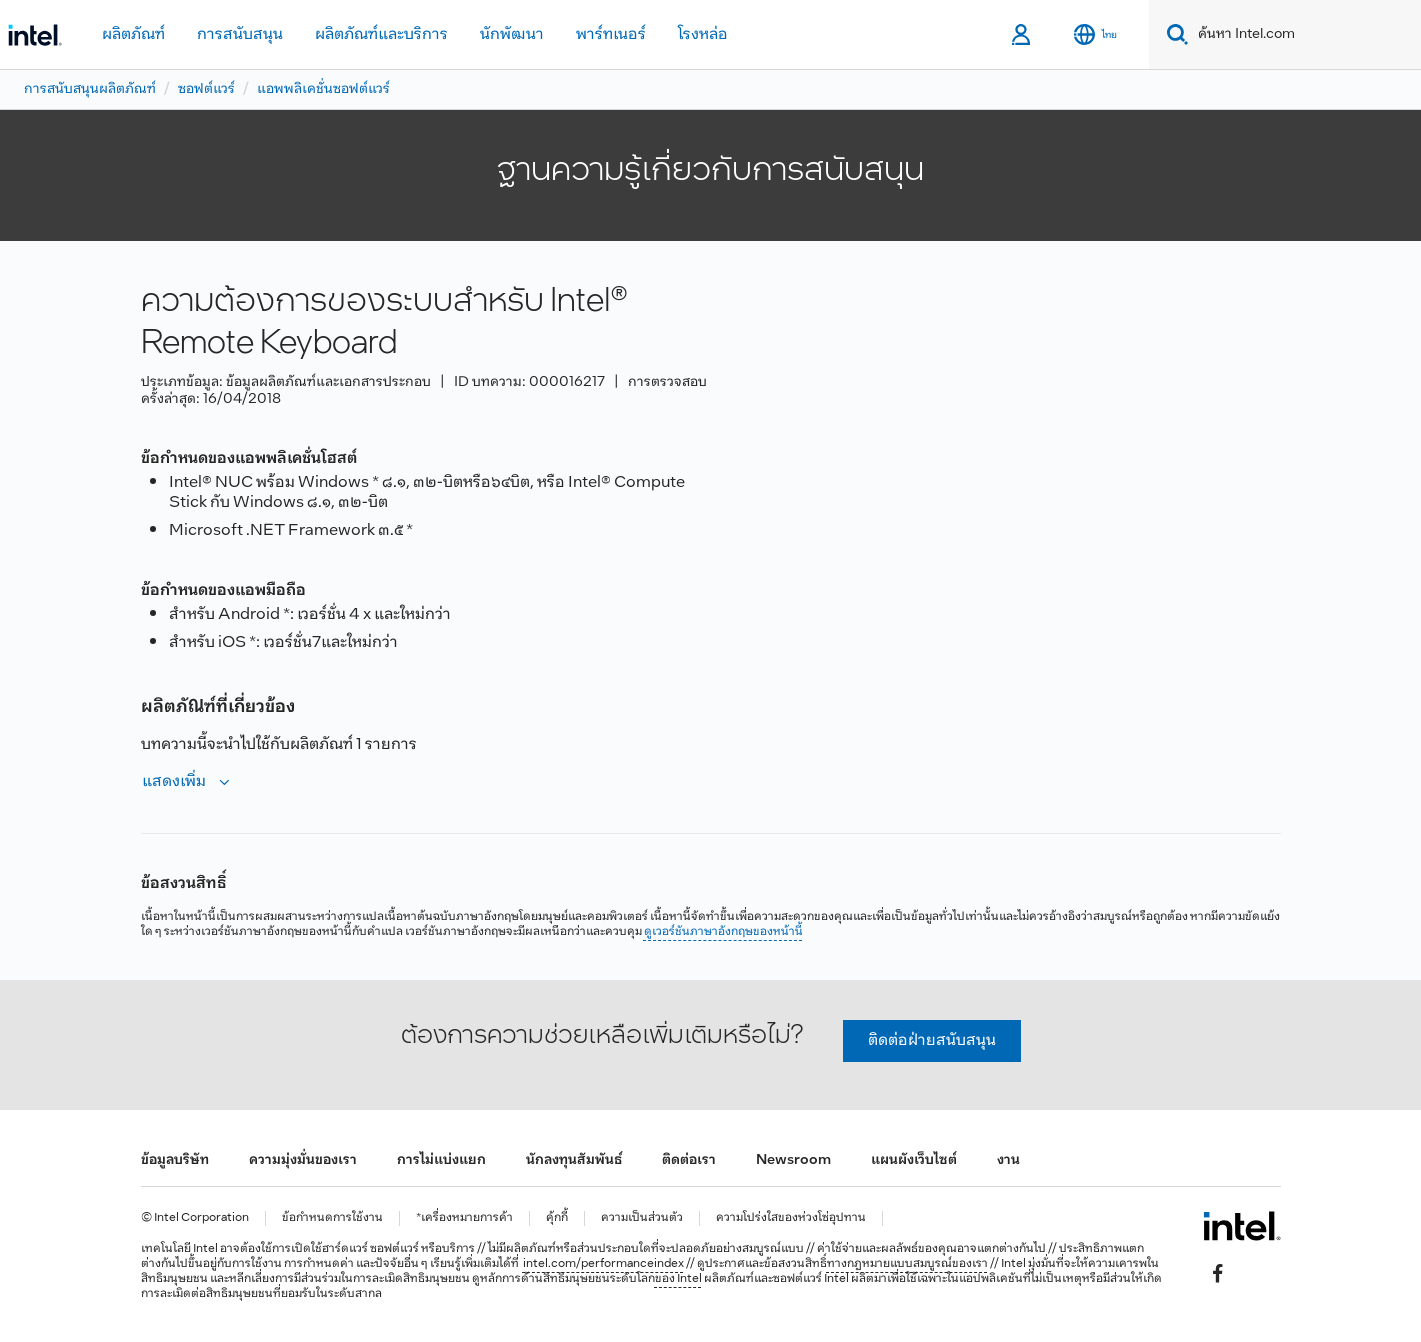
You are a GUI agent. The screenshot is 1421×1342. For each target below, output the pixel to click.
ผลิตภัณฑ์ (133, 34)
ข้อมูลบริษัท (175, 1160)
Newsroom (793, 1160)
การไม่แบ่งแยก (441, 1160)
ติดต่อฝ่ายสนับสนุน (932, 1040)
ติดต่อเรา (689, 1160)
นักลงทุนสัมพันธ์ (574, 1160)
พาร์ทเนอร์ (611, 34)
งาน (1008, 1160)
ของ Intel (678, 1279)
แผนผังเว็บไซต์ (914, 1160)
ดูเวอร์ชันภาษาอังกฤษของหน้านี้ (723, 932)
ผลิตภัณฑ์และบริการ (381, 34)
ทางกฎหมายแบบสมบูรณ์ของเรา (907, 1264)
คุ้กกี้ (557, 1218)
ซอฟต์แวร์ (206, 89)
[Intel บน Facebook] (1217, 1273)
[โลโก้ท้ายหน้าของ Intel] (1241, 1226)
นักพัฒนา (512, 34)
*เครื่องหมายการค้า (464, 1218)
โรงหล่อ (703, 34)
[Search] (1173, 34)
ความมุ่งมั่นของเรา (303, 1160)
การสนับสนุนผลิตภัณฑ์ (90, 89)
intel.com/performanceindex (603, 1264)
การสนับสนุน (240, 34)
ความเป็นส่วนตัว (642, 1218)
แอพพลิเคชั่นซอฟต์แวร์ (323, 89)
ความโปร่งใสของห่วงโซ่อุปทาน (791, 1218)
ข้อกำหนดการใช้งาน (332, 1218)
